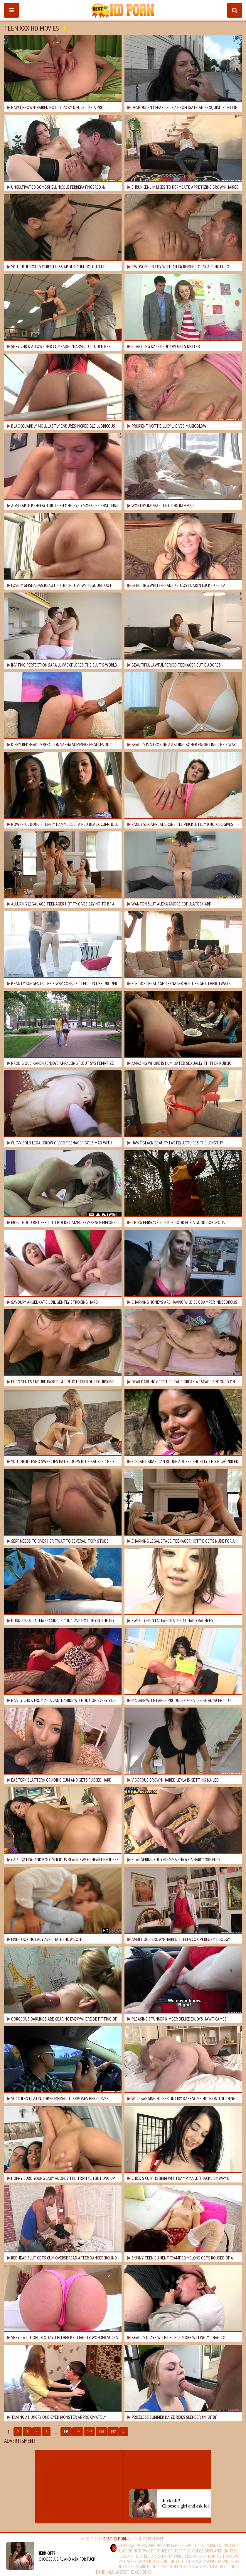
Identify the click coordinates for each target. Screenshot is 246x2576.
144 (77, 2431)
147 (113, 2431)
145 (89, 2431)
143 (66, 2431)
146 (101, 2431)
